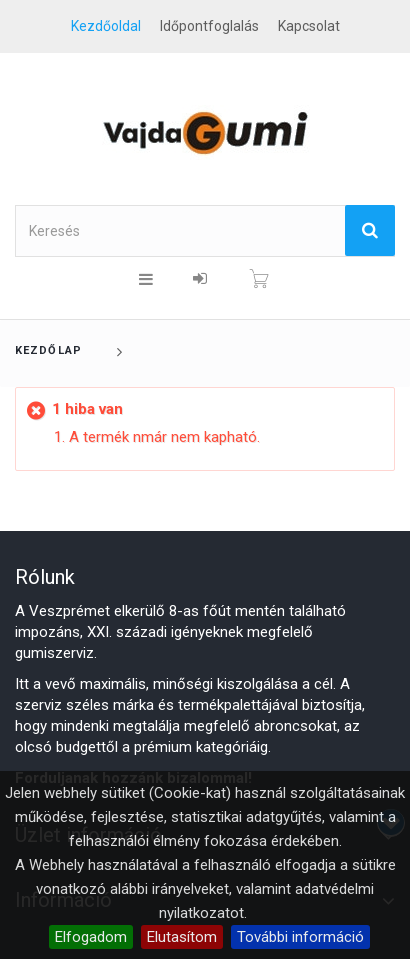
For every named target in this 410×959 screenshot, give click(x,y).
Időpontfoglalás (209, 26)
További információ (300, 937)
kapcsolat (309, 26)
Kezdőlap (48, 350)
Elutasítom (182, 937)
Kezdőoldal (106, 26)
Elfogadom (91, 937)
